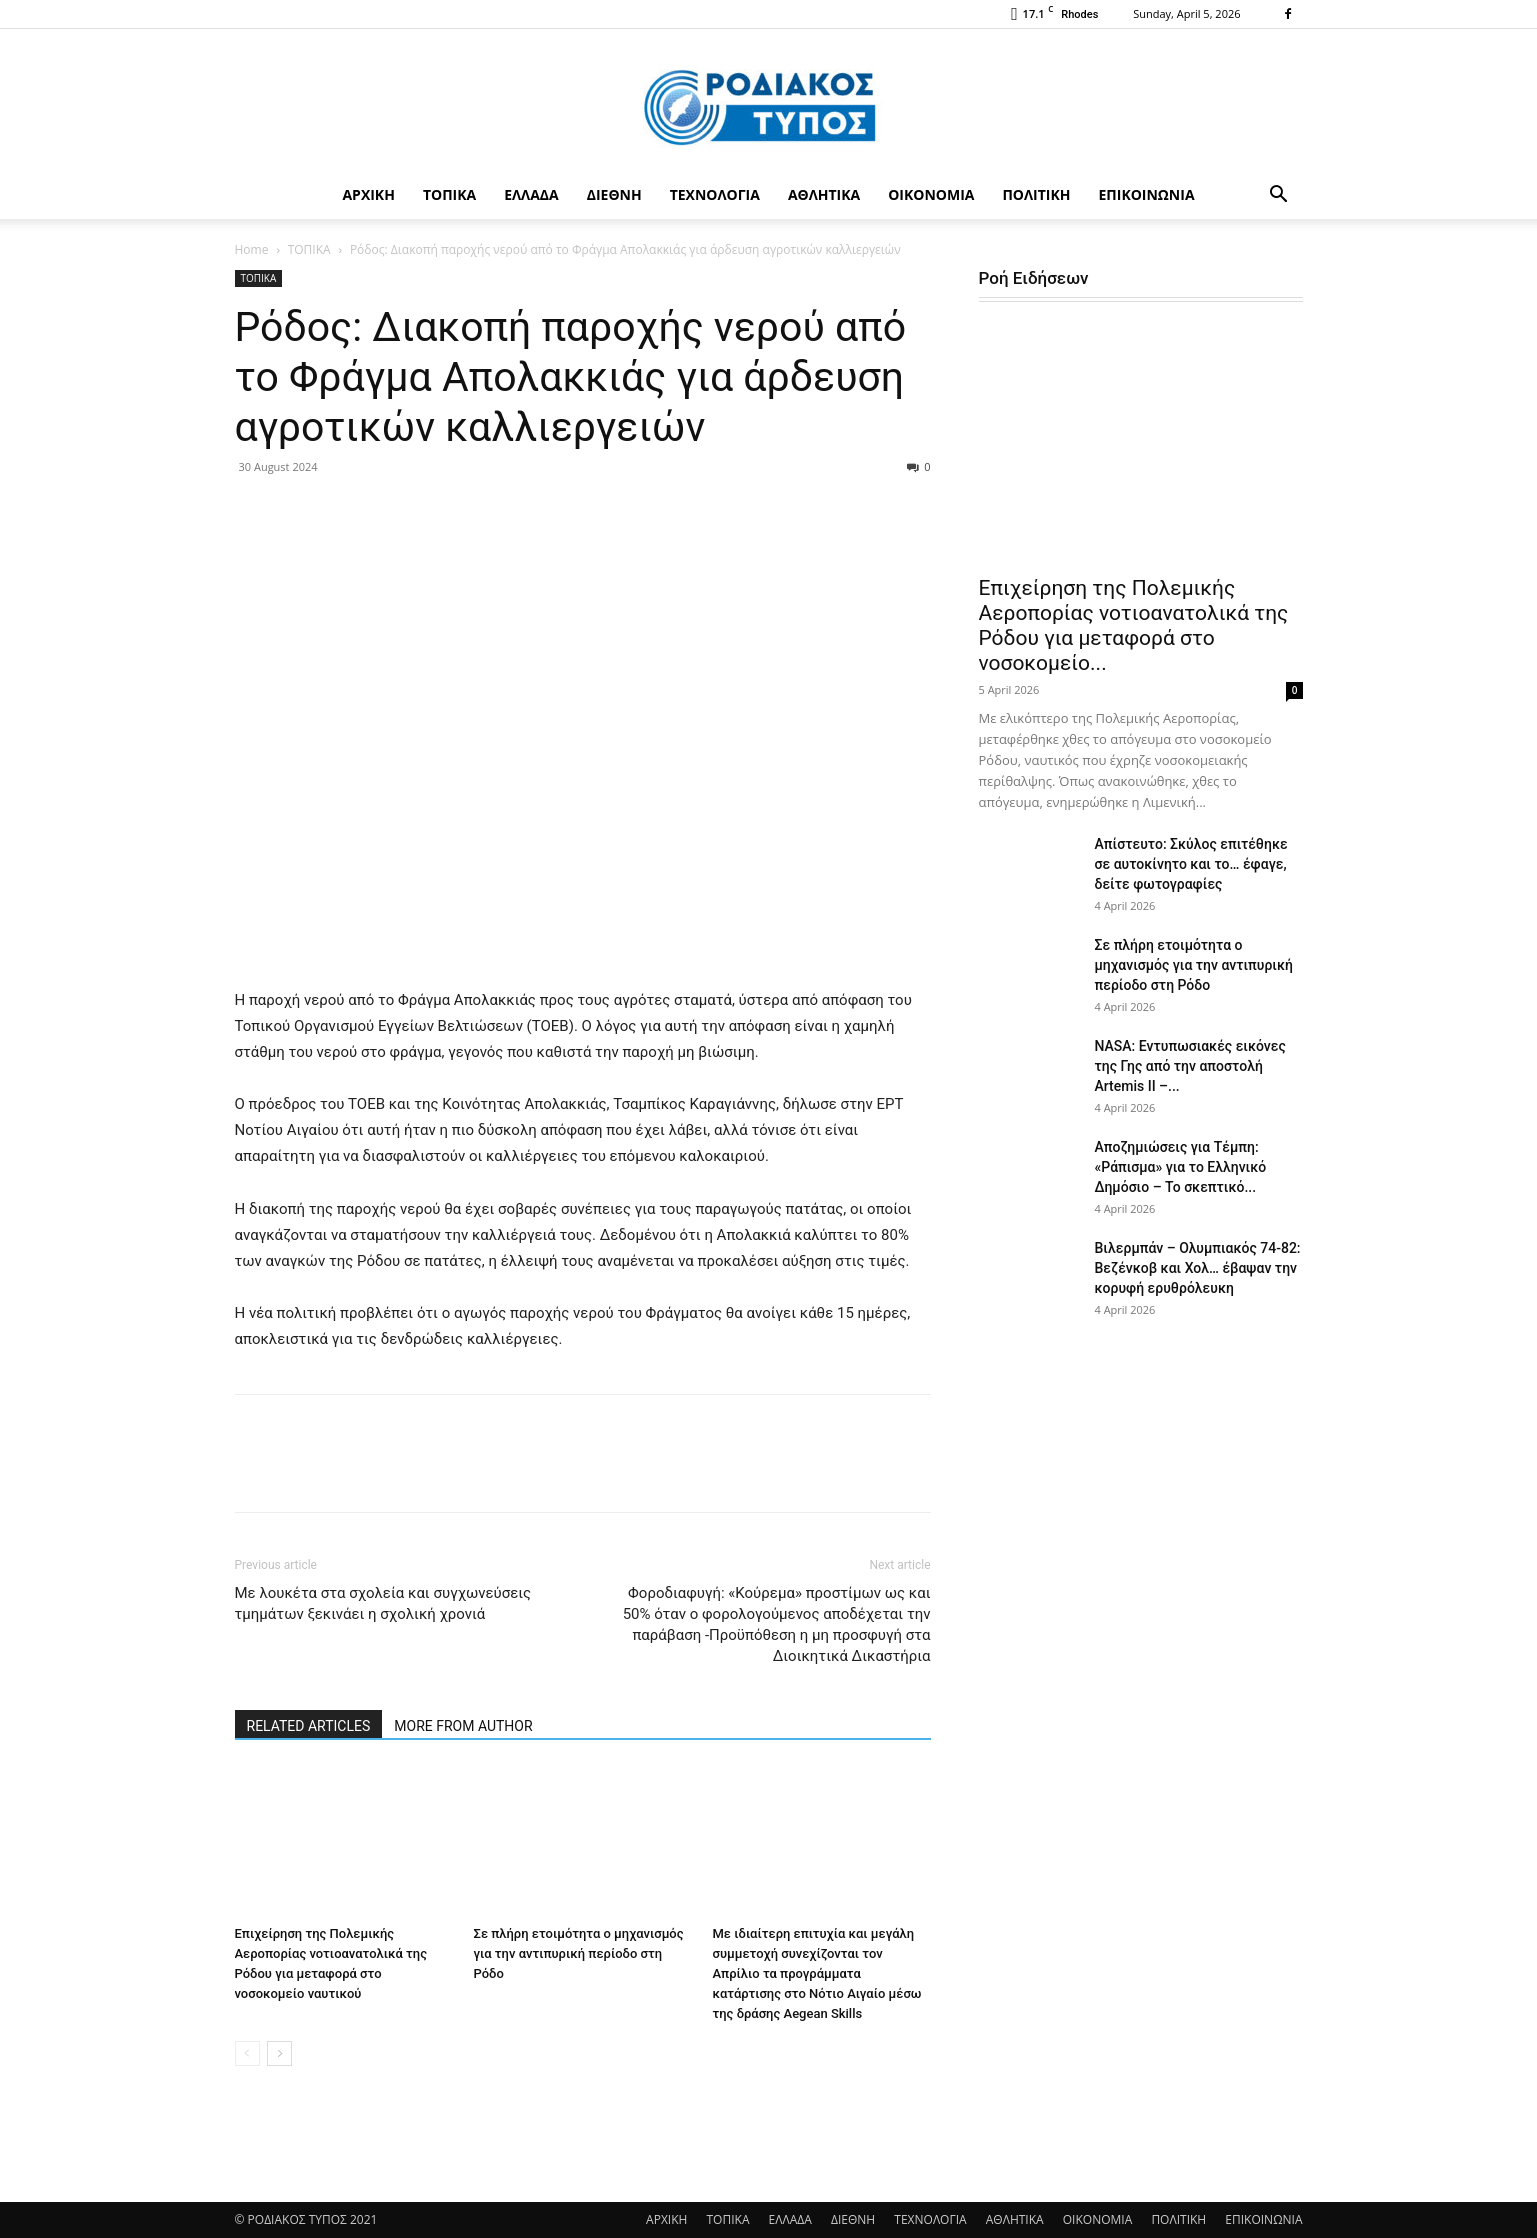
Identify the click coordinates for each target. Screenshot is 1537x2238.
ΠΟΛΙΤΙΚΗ (1036, 194)
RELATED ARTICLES (309, 1726)
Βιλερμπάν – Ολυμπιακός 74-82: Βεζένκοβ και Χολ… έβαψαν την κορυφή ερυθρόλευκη (1198, 1268)
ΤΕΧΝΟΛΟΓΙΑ (715, 194)
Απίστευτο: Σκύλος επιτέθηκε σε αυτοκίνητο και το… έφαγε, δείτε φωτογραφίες (1191, 864)
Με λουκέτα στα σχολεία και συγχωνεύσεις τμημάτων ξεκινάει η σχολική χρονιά (383, 1603)
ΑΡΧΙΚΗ (368, 194)
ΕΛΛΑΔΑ (531, 194)
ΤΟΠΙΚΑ (449, 194)
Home (252, 249)
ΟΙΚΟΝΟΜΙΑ (931, 194)
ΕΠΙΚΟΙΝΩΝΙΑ (1147, 194)
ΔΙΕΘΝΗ (614, 194)
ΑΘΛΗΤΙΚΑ (824, 194)
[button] (1279, 196)
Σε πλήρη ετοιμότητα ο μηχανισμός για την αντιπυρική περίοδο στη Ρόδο (579, 1953)
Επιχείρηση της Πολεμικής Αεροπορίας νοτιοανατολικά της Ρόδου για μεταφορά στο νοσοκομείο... (1134, 625)
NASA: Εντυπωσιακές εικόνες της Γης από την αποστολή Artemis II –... (1190, 1066)
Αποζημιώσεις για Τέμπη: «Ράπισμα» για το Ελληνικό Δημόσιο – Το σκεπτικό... (1181, 1167)
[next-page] (279, 2053)
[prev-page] (247, 2053)
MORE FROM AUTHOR (463, 1726)
